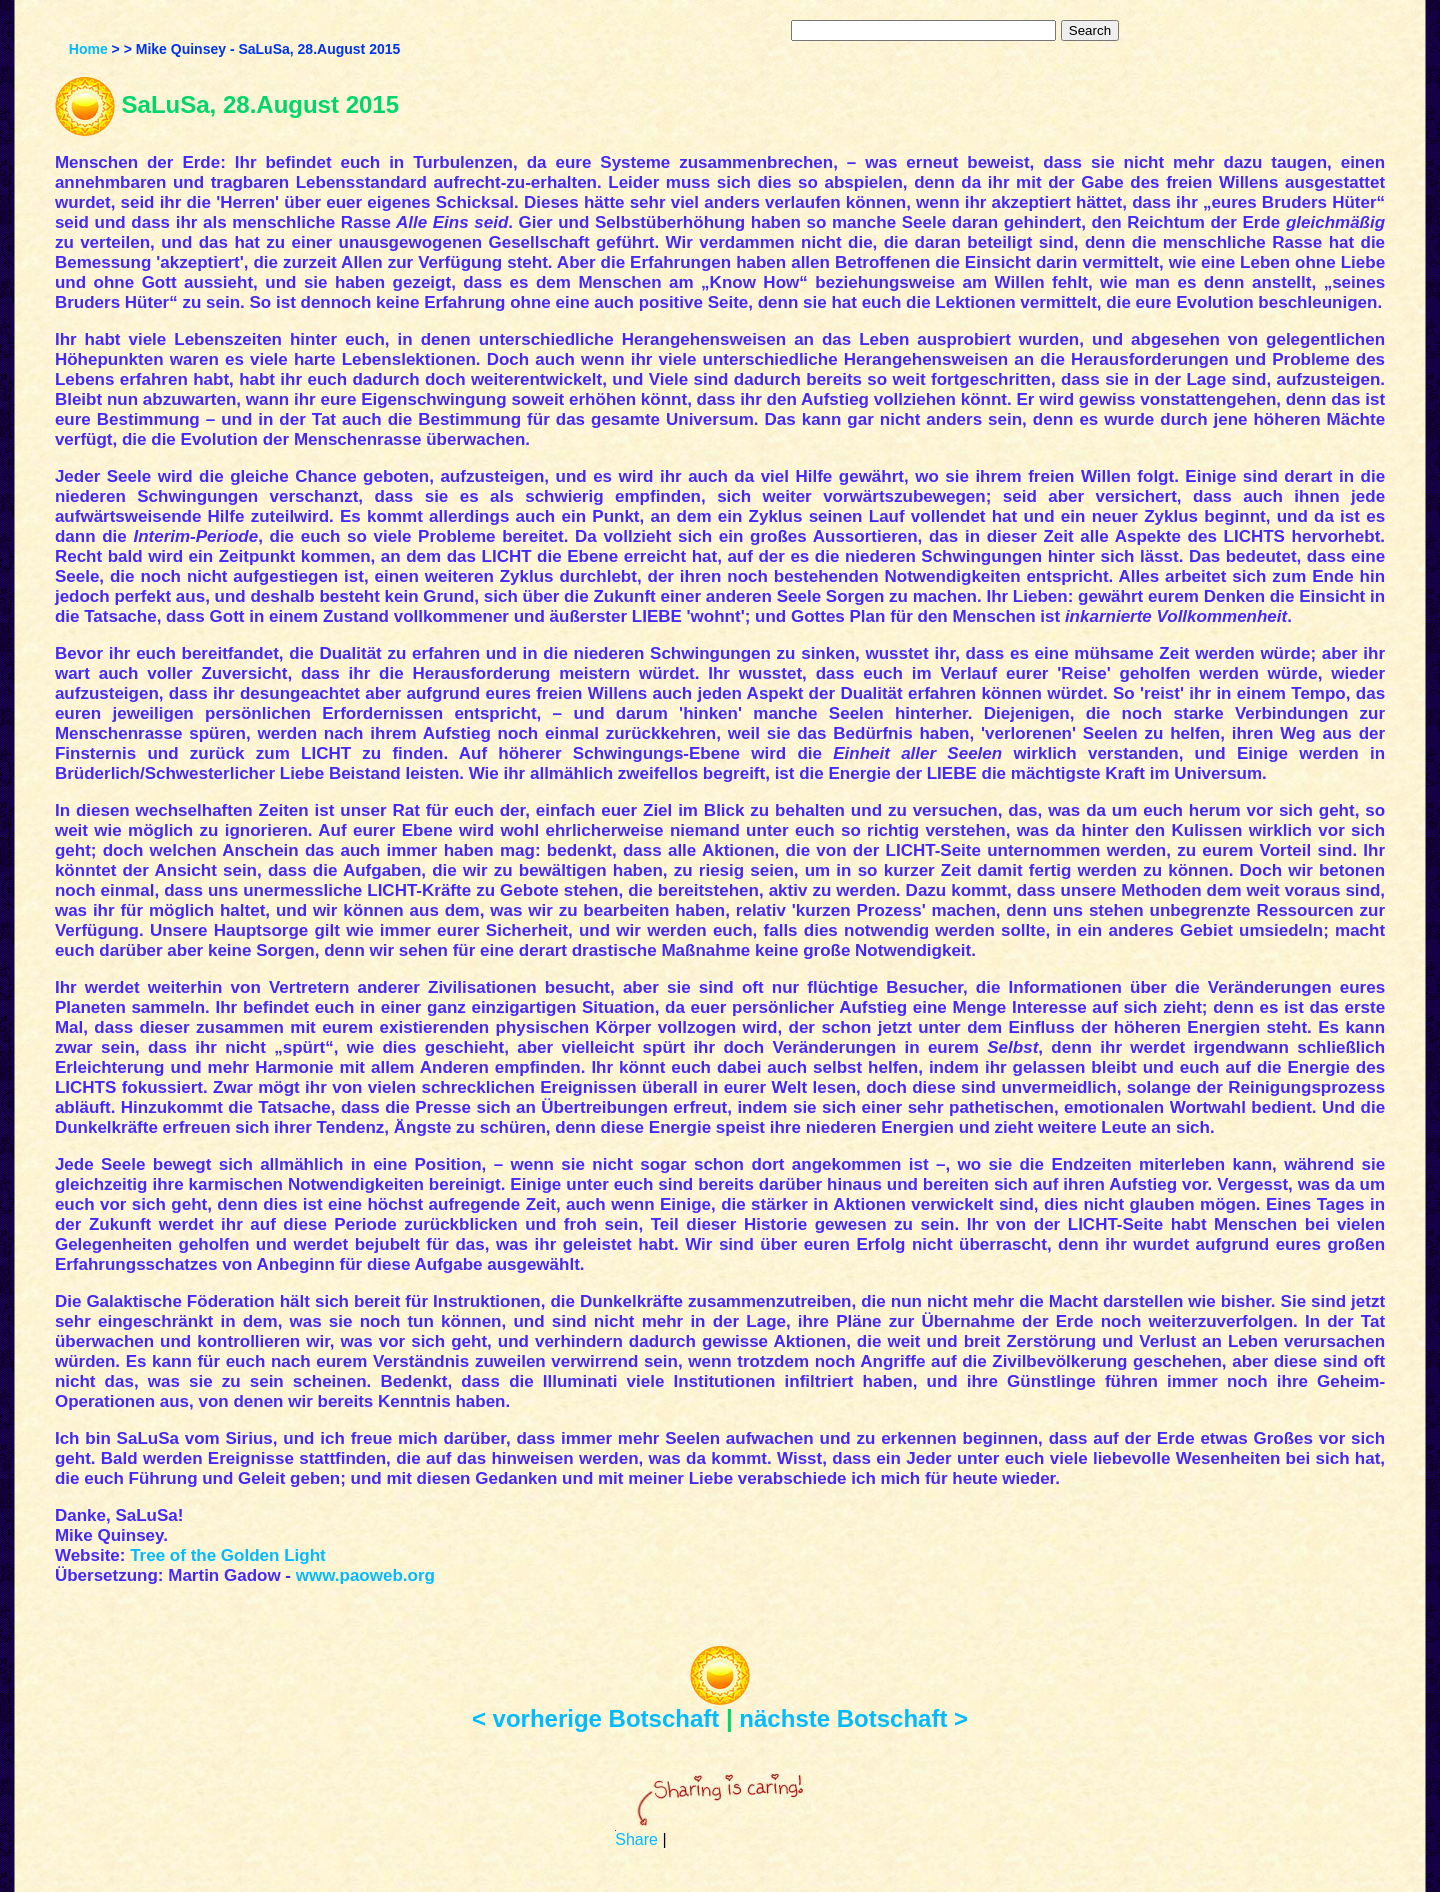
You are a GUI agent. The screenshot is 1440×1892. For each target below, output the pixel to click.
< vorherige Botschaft (595, 1718)
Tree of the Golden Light (228, 1555)
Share (636, 1839)
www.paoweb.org (365, 1575)
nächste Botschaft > (853, 1718)
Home (88, 49)
